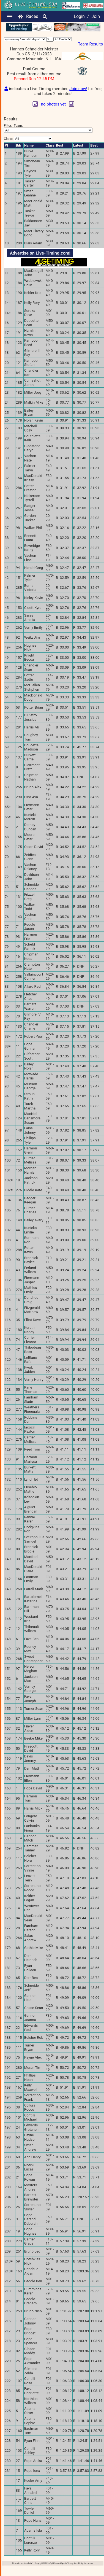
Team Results (90, 44)
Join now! (78, 88)
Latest (78, 145)
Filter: (48, 128)
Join (95, 16)
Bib (18, 145)
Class (50, 145)
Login (79, 16)
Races (32, 16)
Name (29, 145)
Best (59, 145)
